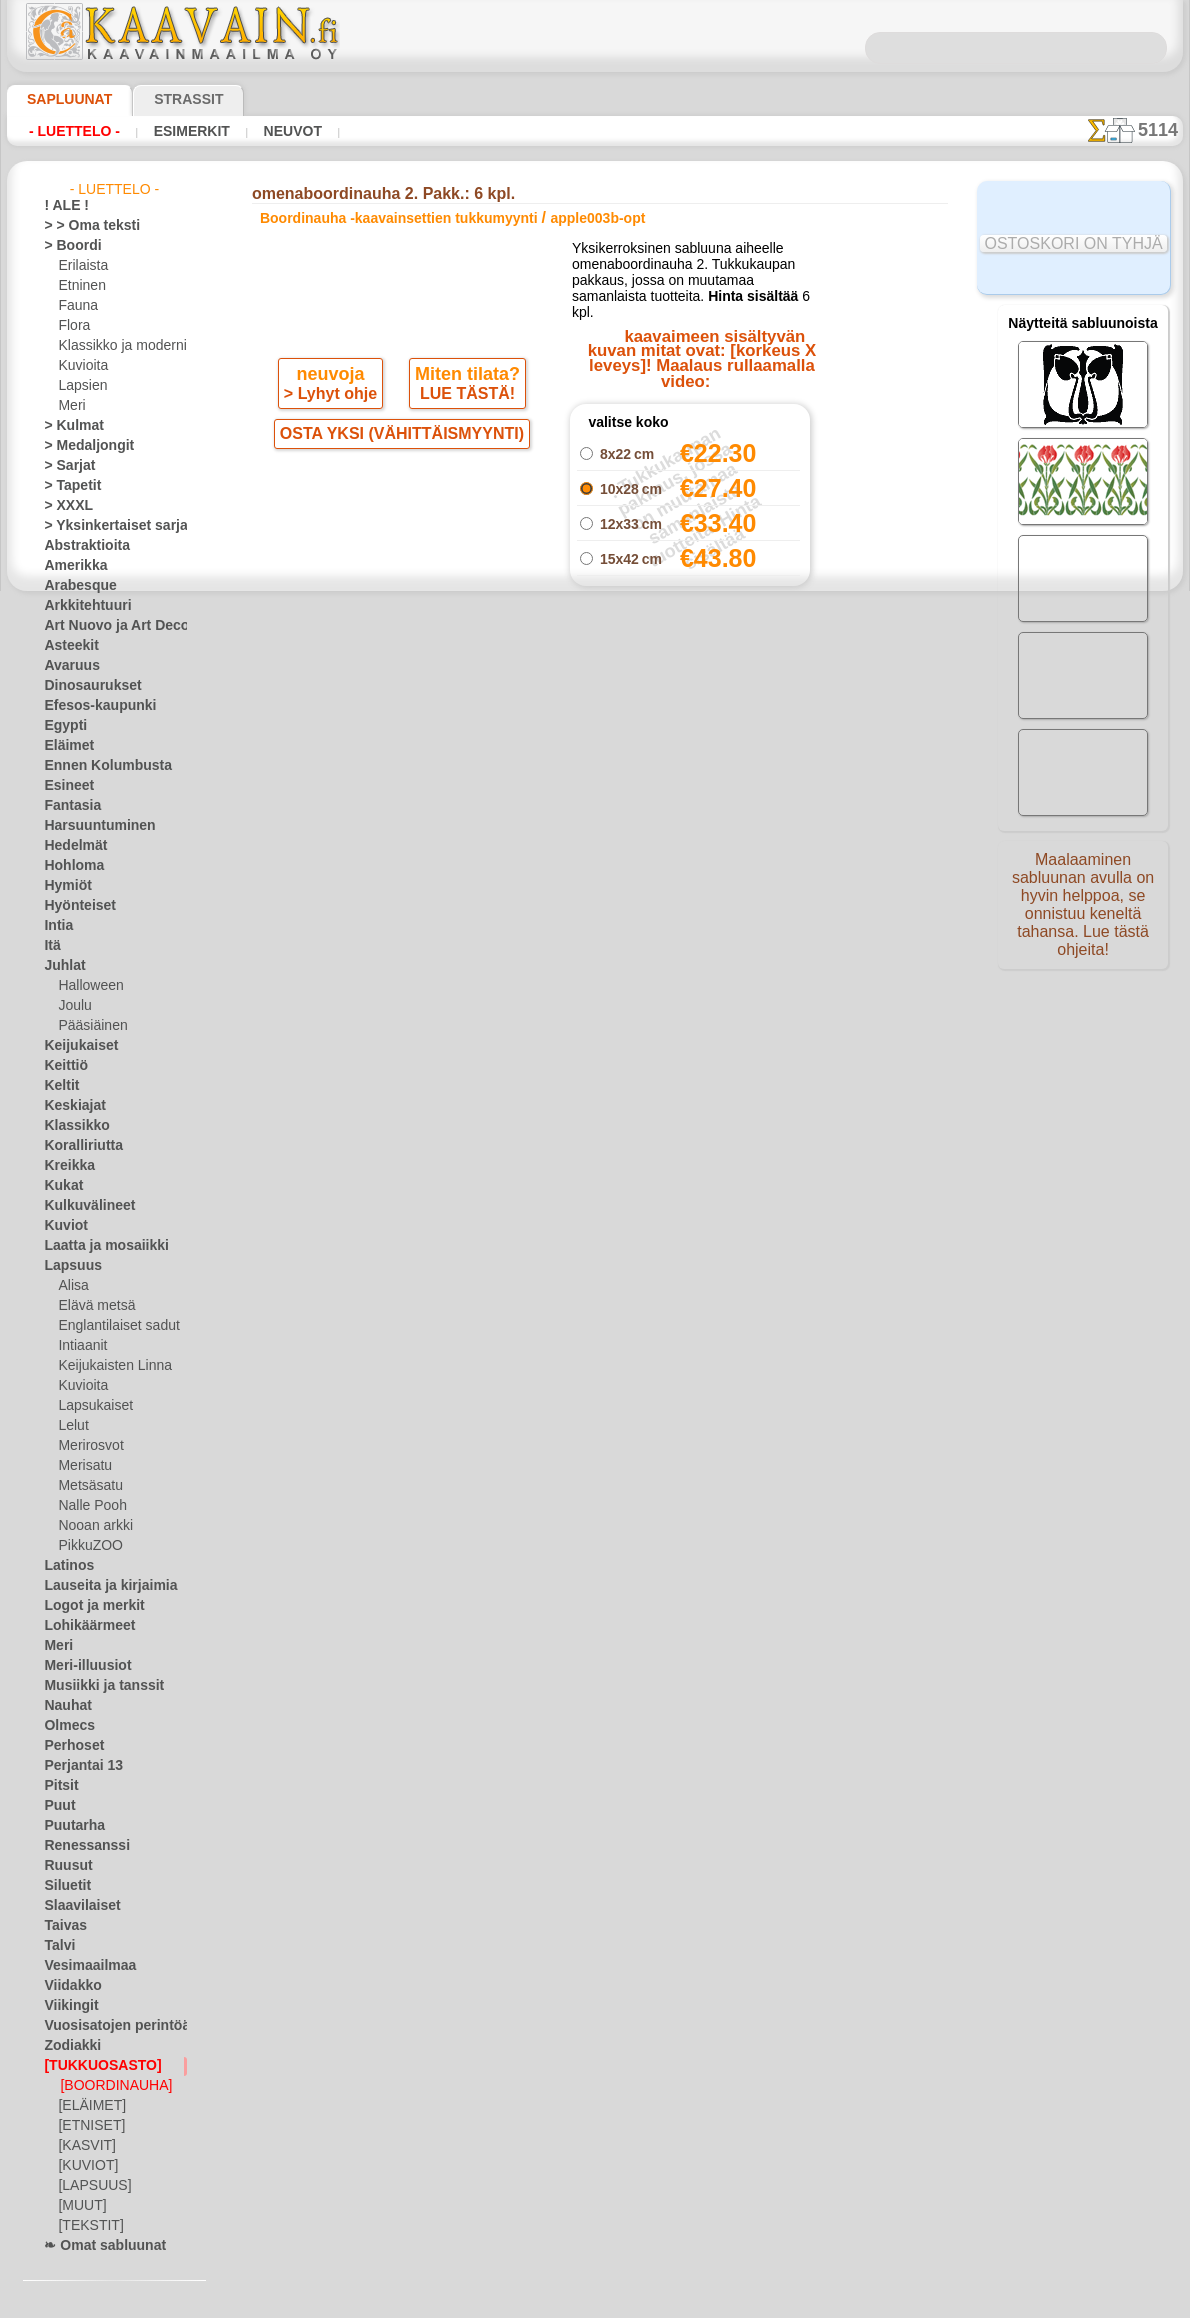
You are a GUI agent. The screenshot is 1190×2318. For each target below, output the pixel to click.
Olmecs (64, 1726)
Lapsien (79, 386)
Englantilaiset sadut (113, 1326)
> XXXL (63, 506)
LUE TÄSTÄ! (464, 426)
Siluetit (63, 1886)
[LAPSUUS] (90, 2186)
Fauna (75, 306)
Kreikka (64, 1166)
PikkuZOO (85, 1546)
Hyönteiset (74, 906)
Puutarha (70, 1826)
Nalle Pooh (87, 1506)
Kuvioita (81, 366)
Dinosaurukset (84, 686)
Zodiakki (67, 2046)
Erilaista (81, 266)
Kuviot (62, 1226)
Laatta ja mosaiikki (96, 1246)
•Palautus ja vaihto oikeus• (594, 1246)
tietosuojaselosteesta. (762, 2302)
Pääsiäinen (88, 1026)
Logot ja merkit (85, 1606)
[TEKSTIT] (85, 2226)
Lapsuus (67, 1266)
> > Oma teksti (82, 226)
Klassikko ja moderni (114, 346)
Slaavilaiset (75, 1906)
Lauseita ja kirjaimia (99, 1586)
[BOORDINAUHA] (110, 2086)
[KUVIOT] (85, 2166)
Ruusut (64, 1866)
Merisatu (83, 1466)
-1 (536, 852)
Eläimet (64, 746)
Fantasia (68, 806)
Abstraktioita (81, 546)
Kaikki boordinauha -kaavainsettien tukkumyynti (593, 897)
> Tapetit (67, 486)
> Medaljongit (81, 446)
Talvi (56, 1946)
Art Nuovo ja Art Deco (105, 626)
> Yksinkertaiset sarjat (105, 526)
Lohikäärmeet (82, 1626)
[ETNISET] (86, 2126)
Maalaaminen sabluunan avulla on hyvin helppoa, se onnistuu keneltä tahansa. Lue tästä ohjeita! (1083, 913)
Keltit (59, 1086)
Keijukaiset (74, 1046)
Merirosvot (89, 1446)
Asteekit (66, 646)
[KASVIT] (83, 2146)
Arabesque (73, 586)
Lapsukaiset (91, 1406)
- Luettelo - (74, 131)
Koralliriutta (78, 1146)
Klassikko (70, 1126)
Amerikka (69, 566)
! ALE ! (62, 206)
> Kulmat (68, 426)
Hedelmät (70, 846)
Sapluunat (61, 99)
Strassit (164, 99)
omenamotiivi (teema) (690, 803)
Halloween (86, 986)
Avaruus (66, 666)
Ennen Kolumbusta (96, 766)
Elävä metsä (91, 1306)
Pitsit (58, 1786)
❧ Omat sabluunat (96, 2246)
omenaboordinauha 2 (690, 781)
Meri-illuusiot (81, 1666)
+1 (653, 852)
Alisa (71, 1286)
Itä (52, 946)
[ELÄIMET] (88, 2106)
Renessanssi (78, 1846)
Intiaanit (82, 1346)
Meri (71, 406)
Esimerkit (189, 131)
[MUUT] (81, 2206)
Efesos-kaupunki (89, 706)
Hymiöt (64, 886)
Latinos (65, 1566)
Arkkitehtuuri (80, 606)
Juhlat (61, 966)
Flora (72, 326)
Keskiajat (69, 1106)
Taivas (61, 1926)
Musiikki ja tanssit (94, 1686)
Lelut (72, 1426)
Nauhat (65, 1706)
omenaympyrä (690, 759)
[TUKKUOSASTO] (92, 2066)
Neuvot (287, 131)
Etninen (79, 286)
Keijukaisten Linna (108, 1366)
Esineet (64, 786)
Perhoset (68, 1746)
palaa (595, 852)
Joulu (72, 1006)
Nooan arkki (91, 1526)
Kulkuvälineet (81, 1206)
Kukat (60, 1186)
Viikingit (66, 2006)
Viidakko (67, 1986)
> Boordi (66, 246)
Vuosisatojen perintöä (105, 2026)
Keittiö (62, 1066)
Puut (57, 1806)
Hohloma (69, 866)
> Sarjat (65, 466)
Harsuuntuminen (90, 826)
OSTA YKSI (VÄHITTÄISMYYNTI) (401, 468)
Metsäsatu (88, 1486)
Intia (57, 926)
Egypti (61, 726)
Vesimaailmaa (82, 1966)
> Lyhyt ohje (332, 426)
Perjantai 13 (76, 1766)
